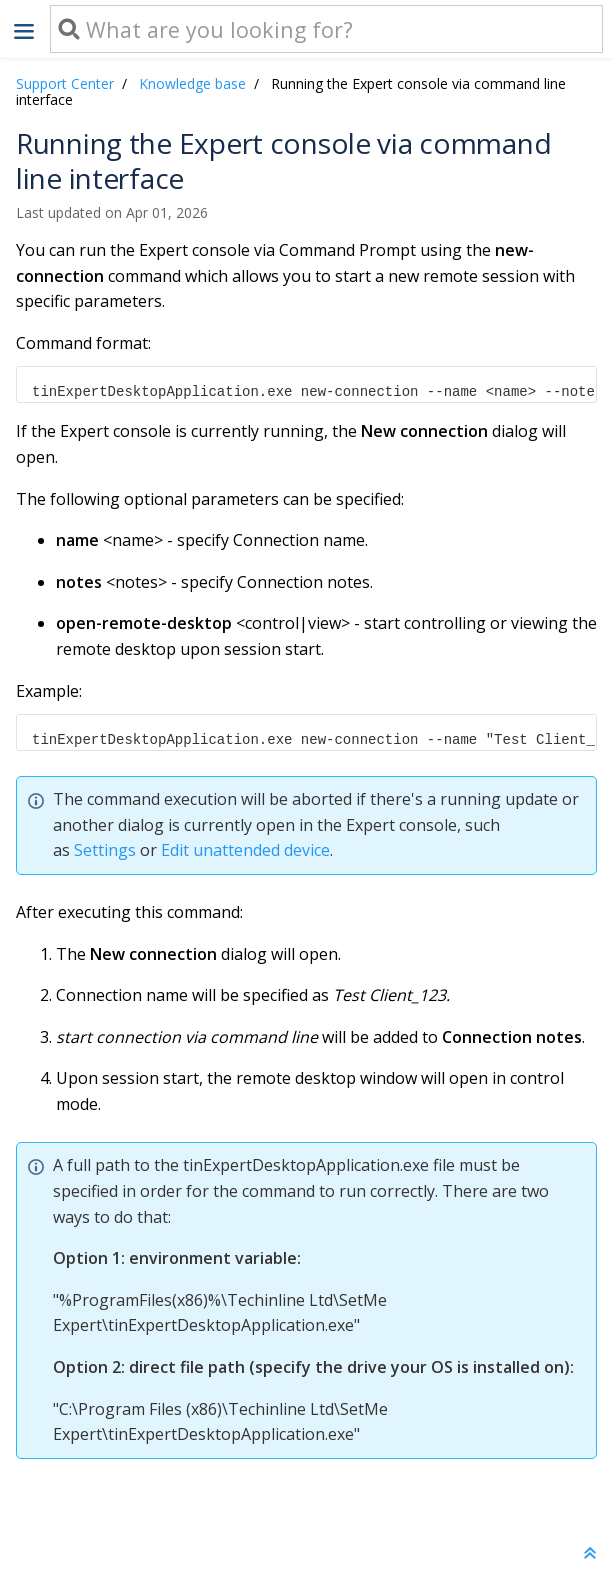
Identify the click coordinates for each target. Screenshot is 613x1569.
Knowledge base (192, 83)
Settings (105, 850)
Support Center (65, 83)
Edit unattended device (245, 850)
